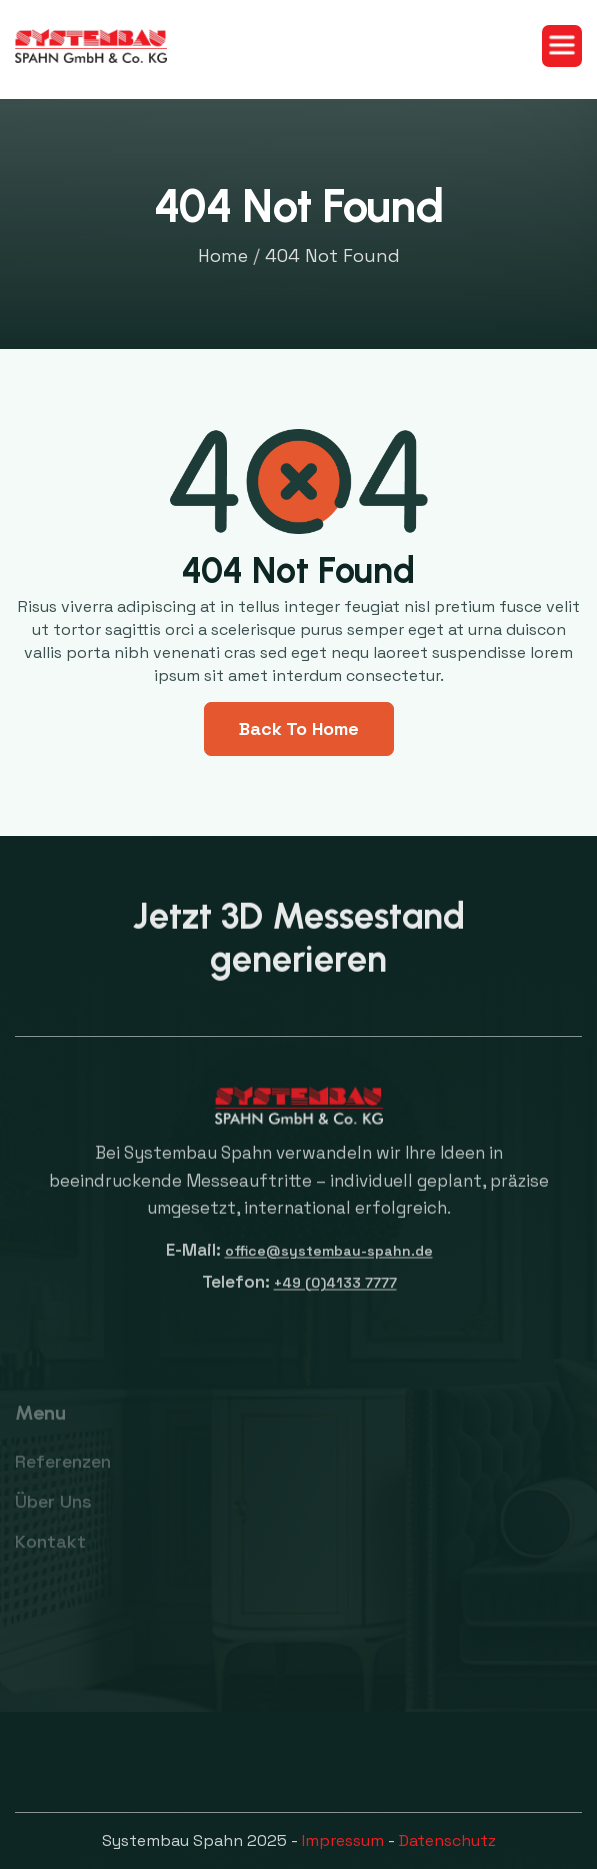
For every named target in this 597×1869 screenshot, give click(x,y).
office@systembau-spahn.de (328, 1262)
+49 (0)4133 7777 (334, 1294)
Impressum (343, 1840)
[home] (91, 46)
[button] (562, 46)
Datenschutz (447, 1840)
